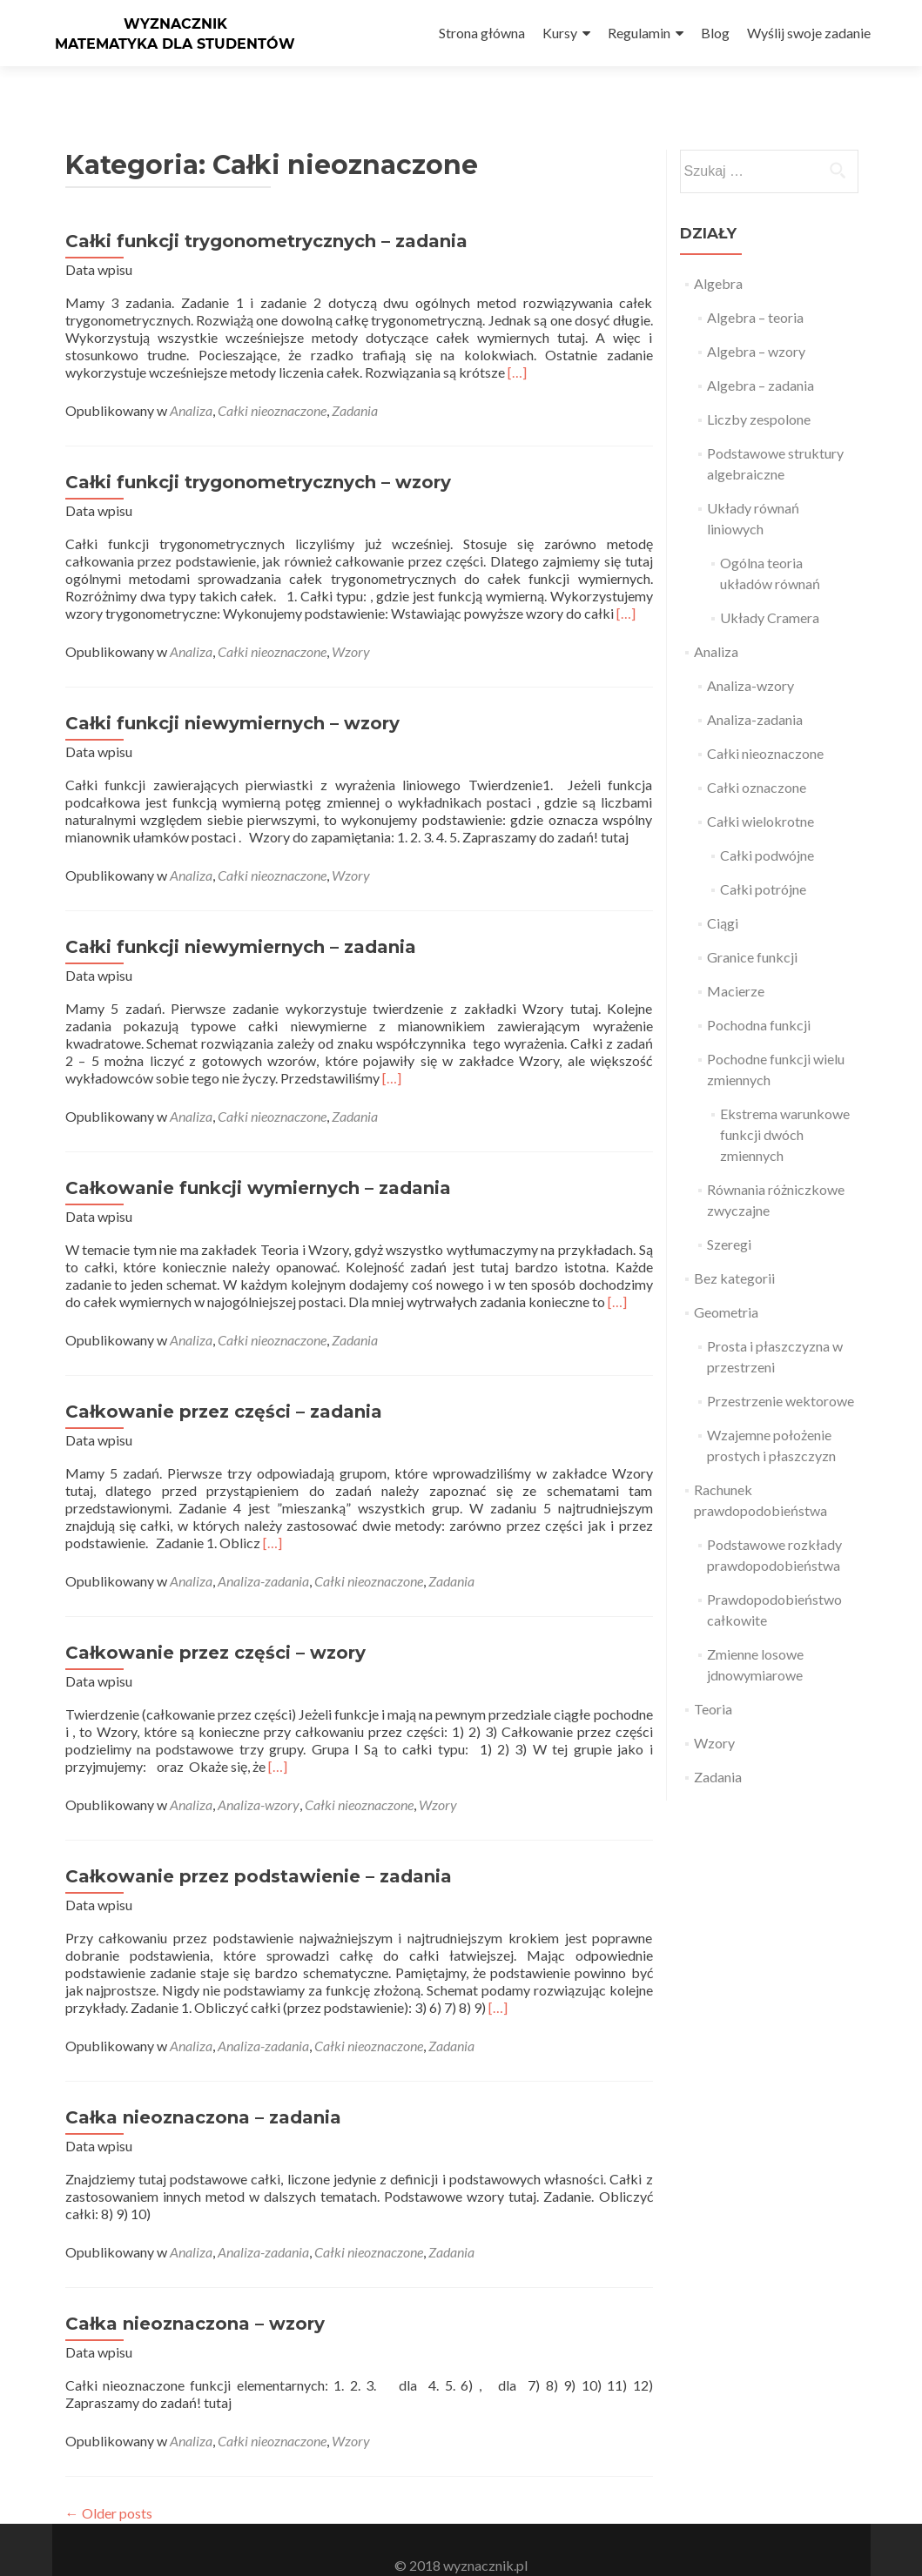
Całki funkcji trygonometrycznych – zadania (266, 209)
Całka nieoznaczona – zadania (203, 2086)
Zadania (355, 379)
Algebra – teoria (755, 286)
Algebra (718, 252)
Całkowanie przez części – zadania (223, 1380)
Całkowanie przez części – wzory (215, 1621)
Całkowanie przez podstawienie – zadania (258, 1845)
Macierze (735, 959)
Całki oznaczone (756, 756)
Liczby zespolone (759, 387)
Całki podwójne (767, 823)
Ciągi (722, 891)
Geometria (726, 1280)
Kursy (559, 32)
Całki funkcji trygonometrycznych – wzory (258, 450)
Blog (715, 32)
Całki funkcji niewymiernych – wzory (232, 691)
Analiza (191, 379)
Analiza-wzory (258, 1773)
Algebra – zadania (760, 353)
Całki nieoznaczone (272, 379)
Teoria (713, 1677)
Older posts (108, 2481)
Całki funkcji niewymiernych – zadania (240, 915)
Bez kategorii (734, 1246)
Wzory (351, 620)
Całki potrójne (763, 857)
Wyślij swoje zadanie (809, 32)
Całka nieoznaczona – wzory (195, 2292)
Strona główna (482, 32)
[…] (517, 340)
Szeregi (729, 1212)
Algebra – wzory (756, 320)
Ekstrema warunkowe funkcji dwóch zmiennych (785, 1103)
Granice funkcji (752, 925)
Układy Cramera (769, 586)
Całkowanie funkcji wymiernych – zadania (258, 1156)
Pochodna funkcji (759, 993)
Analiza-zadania (263, 1549)
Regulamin (639, 32)
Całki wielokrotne (760, 790)
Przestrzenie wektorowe (780, 1369)
